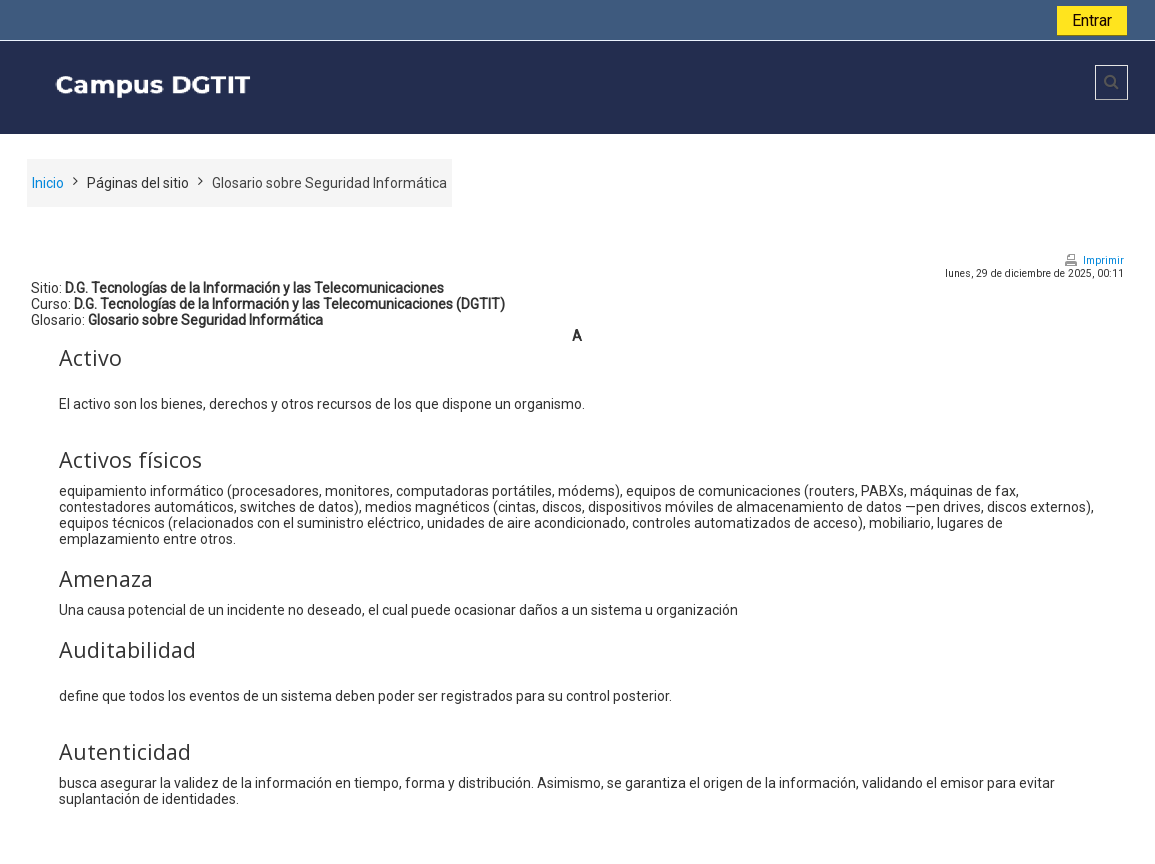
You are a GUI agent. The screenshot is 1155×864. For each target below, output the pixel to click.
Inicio (48, 183)
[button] (1111, 82)
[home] (319, 86)
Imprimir (1103, 260)
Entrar (1092, 20)
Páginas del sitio (138, 183)
